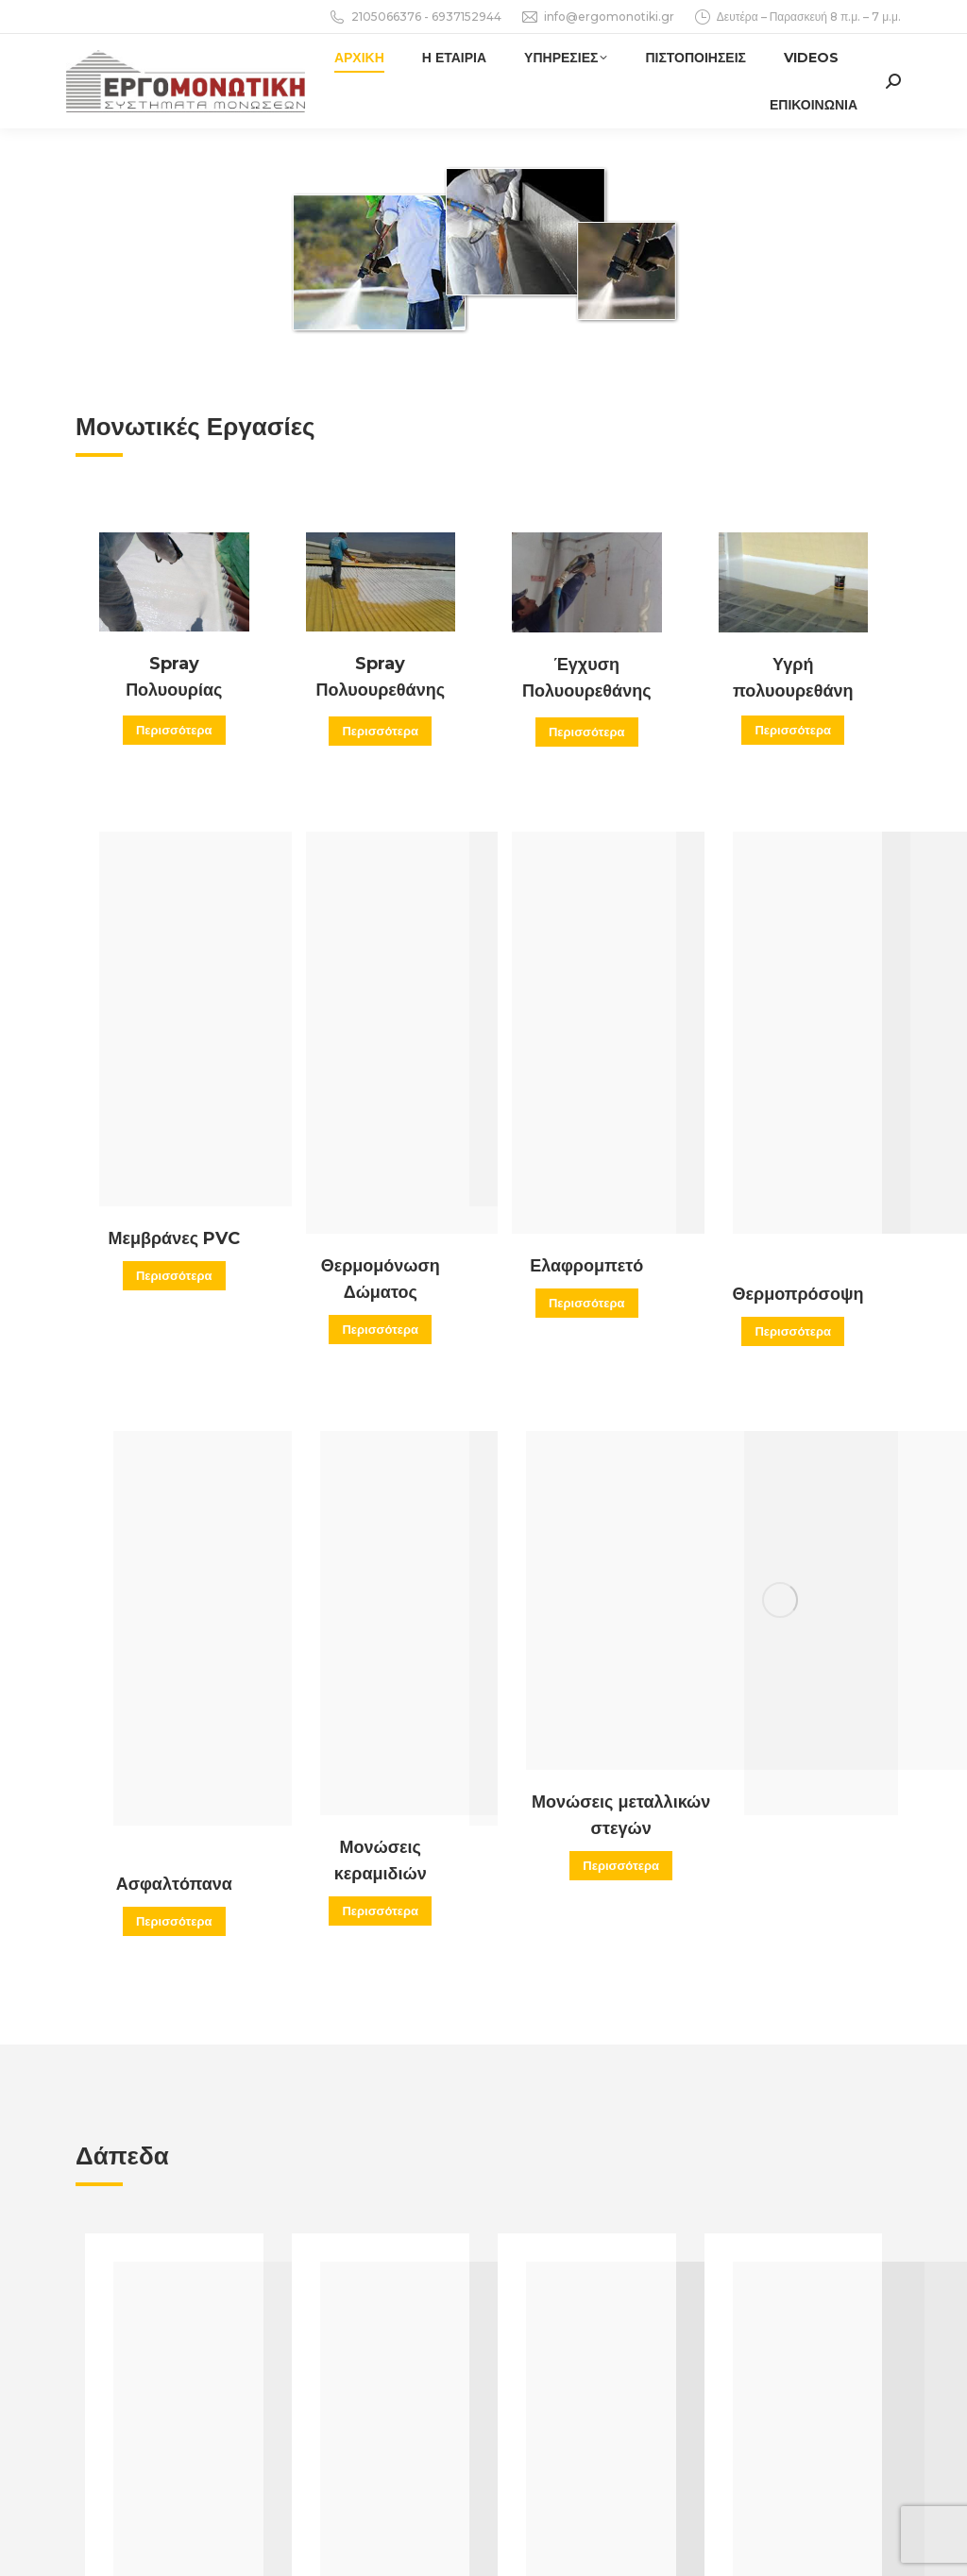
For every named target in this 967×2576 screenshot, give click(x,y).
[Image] (174, 581)
